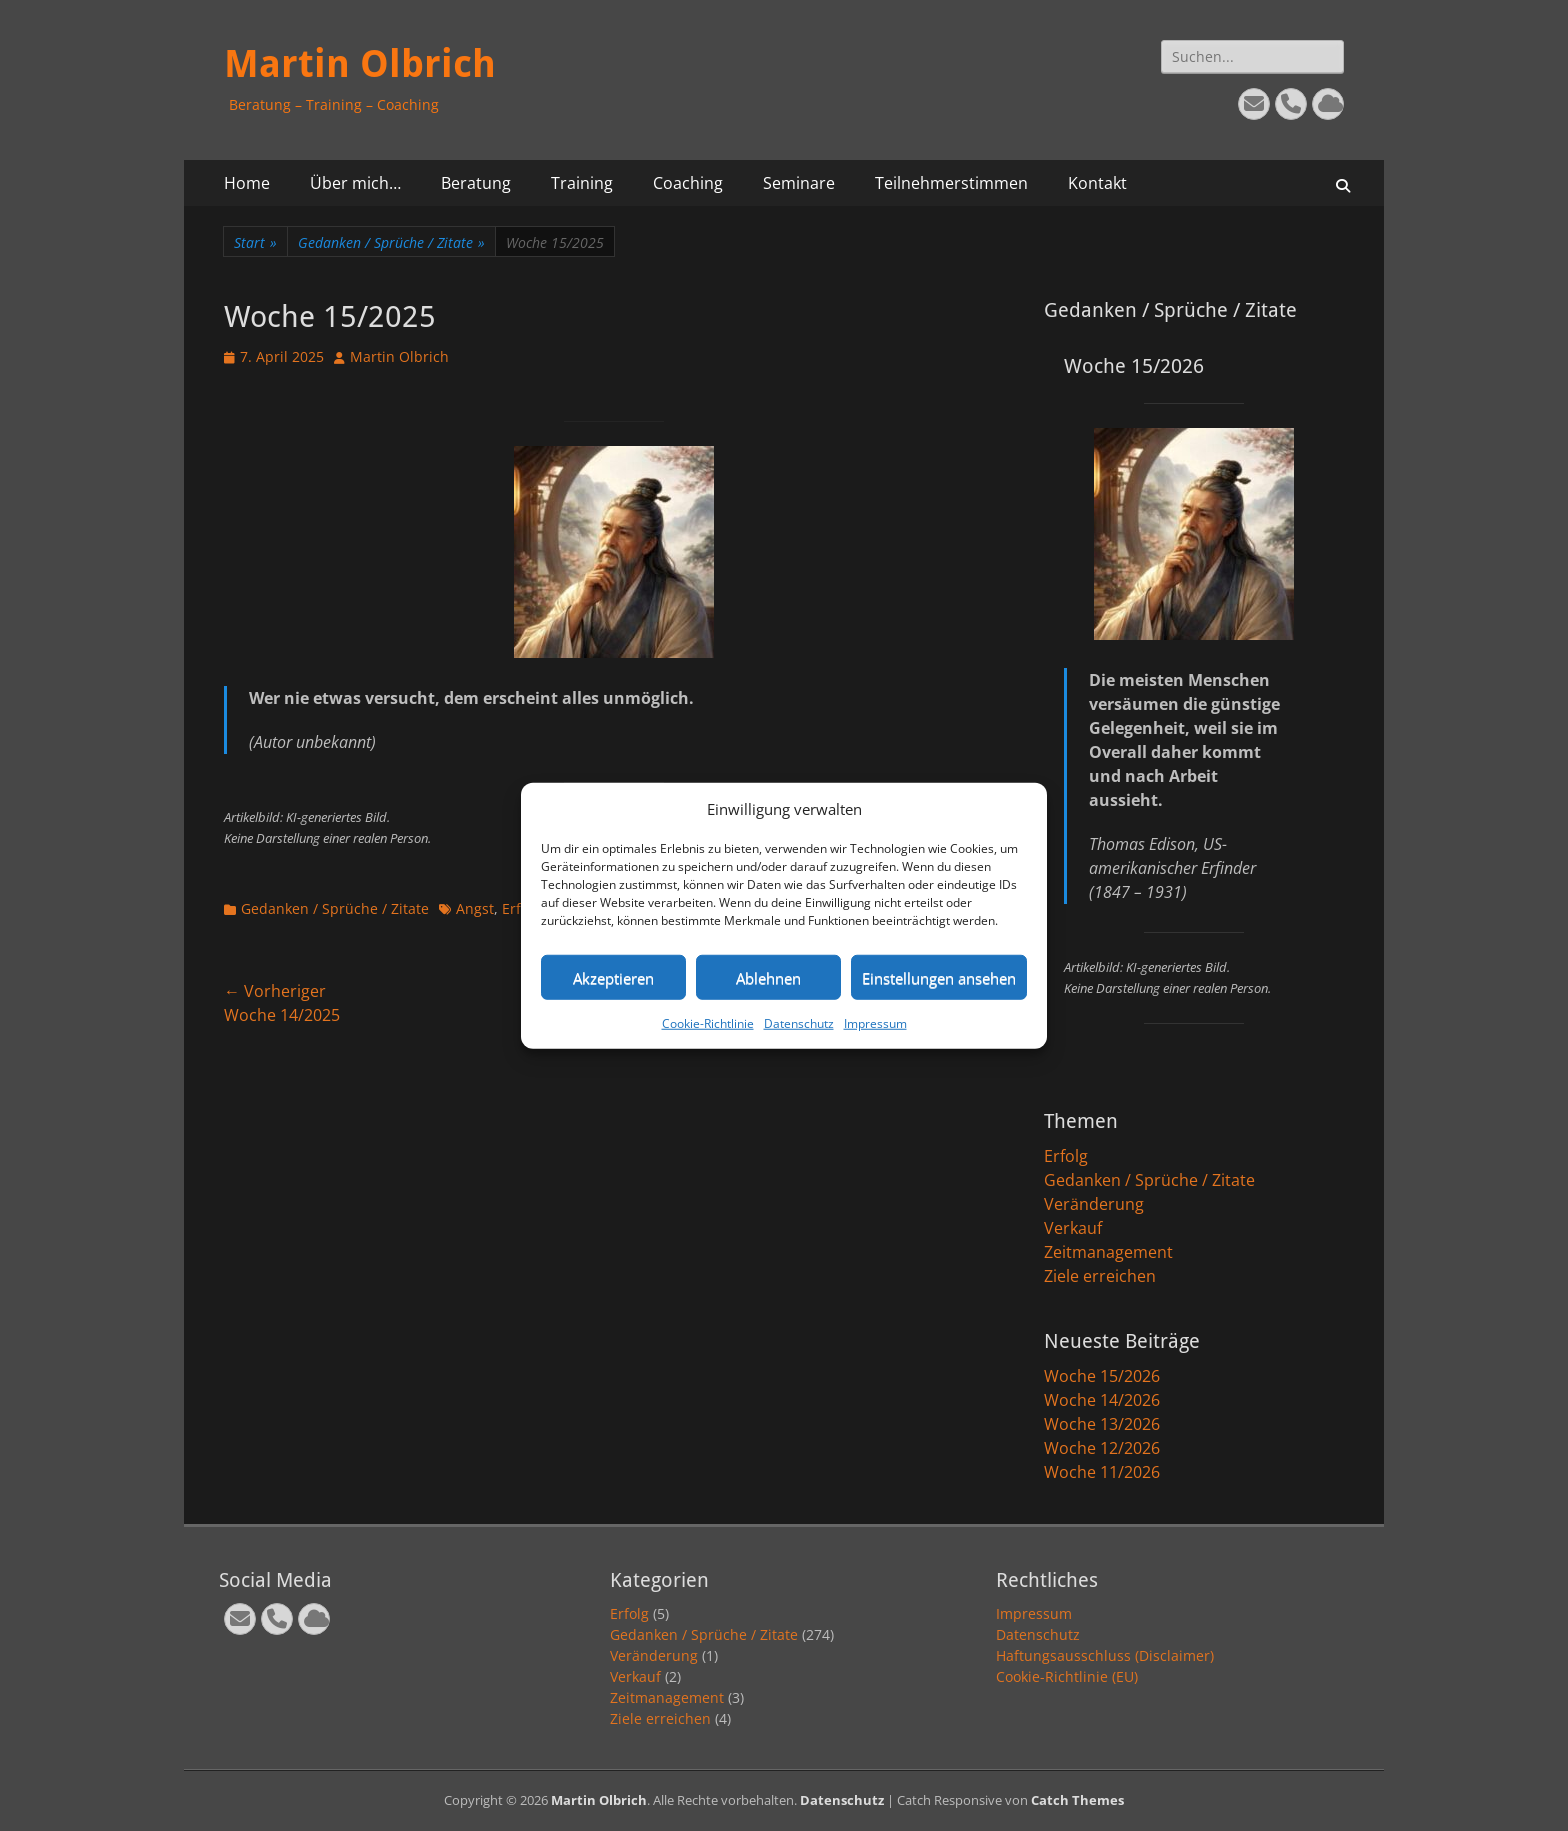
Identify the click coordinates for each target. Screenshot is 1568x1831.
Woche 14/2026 (1102, 1400)
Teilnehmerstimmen (951, 183)
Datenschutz (799, 1023)
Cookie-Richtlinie (708, 1023)
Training (582, 183)
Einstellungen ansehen (939, 977)
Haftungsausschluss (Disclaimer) (1105, 1655)
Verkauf (1073, 1228)
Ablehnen (768, 977)
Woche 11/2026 (1102, 1472)
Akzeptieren (613, 977)
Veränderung (1094, 1204)
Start (255, 242)
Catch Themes (1077, 1800)
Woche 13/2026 (1102, 1424)
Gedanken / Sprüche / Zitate (391, 242)
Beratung (476, 183)
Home (247, 183)
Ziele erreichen (1100, 1276)
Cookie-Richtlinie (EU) (1067, 1676)
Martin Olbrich (360, 64)
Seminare (799, 183)
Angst (475, 908)
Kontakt (1097, 183)
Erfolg (1066, 1156)
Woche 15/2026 (1102, 1376)
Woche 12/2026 (1102, 1448)
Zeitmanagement (1108, 1252)
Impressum (875, 1023)
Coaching (688, 183)
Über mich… (355, 183)
